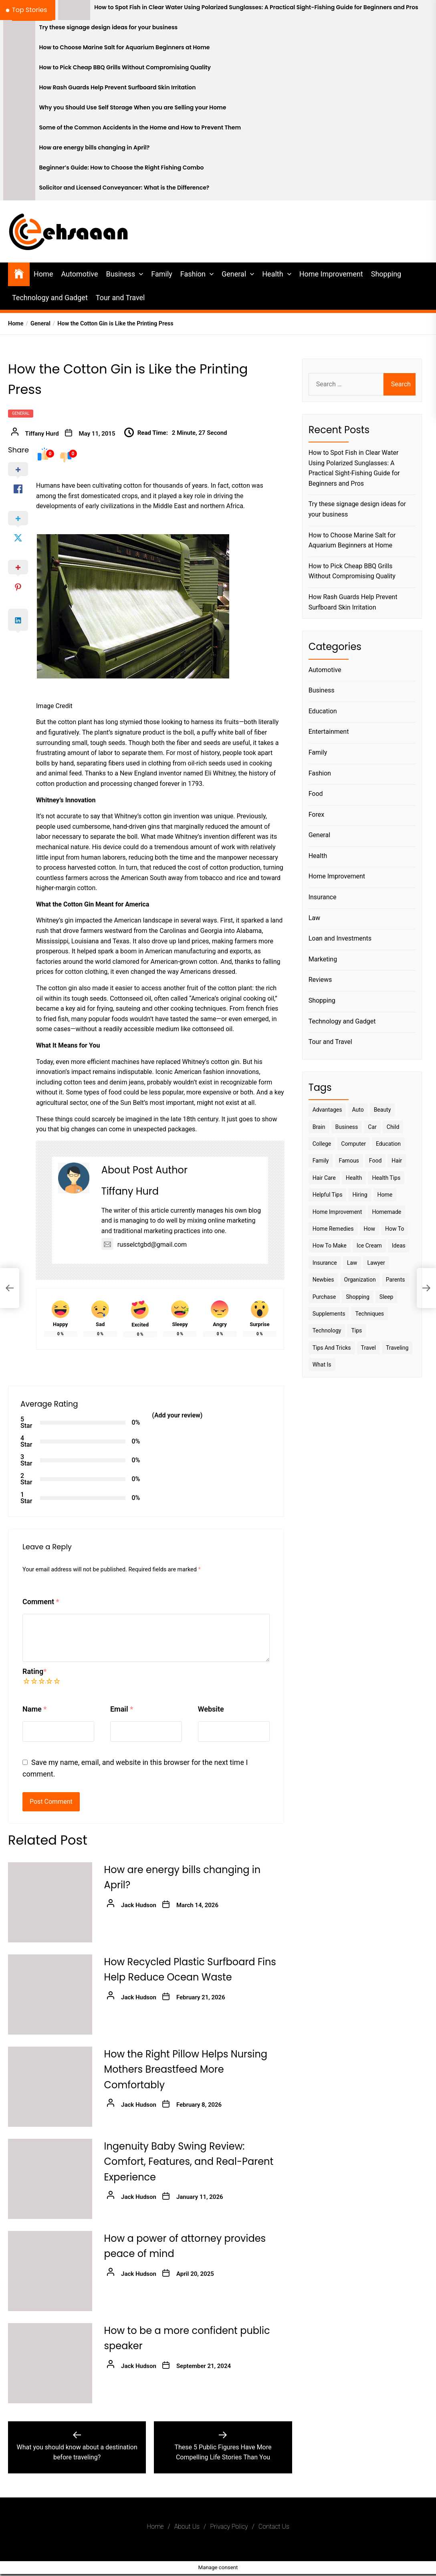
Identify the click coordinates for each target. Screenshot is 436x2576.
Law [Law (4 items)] (352, 1263)
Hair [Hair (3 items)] (397, 1160)
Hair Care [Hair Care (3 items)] (324, 1178)
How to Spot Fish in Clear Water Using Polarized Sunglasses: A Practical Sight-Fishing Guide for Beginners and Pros (256, 7)
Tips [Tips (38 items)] (356, 1330)
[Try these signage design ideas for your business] (19, 30)
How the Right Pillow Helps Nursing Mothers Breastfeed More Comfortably (185, 2069)
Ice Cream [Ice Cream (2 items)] (369, 1245)
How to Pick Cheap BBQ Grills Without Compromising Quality (125, 67)
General (234, 274)
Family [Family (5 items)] (321, 1160)
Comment (40, 1601)
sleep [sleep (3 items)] (386, 1297)
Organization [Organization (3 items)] (360, 1279)
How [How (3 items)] (369, 1228)
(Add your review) (177, 1415)
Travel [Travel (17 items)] (368, 1348)
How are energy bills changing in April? (94, 147)
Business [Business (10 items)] (346, 1127)
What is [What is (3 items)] (322, 1364)
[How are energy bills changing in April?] (19, 150)
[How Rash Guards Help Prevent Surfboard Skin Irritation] (19, 90)
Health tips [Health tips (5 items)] (386, 1178)
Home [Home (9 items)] (385, 1194)
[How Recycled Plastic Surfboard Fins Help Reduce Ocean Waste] (50, 1994)
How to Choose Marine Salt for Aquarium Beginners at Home (124, 47)
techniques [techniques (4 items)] (369, 1313)
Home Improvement (331, 274)
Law (314, 918)
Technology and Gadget (50, 297)
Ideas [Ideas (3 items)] (399, 1245)
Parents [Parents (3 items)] (395, 1279)
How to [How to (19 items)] (394, 1228)
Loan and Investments (340, 938)
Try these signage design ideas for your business (108, 27)
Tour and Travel (120, 297)
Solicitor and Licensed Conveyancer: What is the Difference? (124, 187)
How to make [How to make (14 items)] (330, 1245)
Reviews (320, 979)
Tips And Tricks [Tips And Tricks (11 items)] (332, 1348)
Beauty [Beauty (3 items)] (382, 1109)
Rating (34, 1671)
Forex (317, 814)
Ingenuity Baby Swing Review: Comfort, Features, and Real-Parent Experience (189, 2162)
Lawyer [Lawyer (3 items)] (376, 1263)
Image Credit (54, 706)
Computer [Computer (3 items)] (353, 1144)
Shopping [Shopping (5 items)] (357, 1297)
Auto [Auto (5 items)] (357, 1109)
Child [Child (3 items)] (393, 1127)
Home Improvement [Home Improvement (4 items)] (337, 1212)
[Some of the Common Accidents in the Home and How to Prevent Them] (19, 130)
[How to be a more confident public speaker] (50, 2363)
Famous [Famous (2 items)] (349, 1160)
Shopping (386, 274)
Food (316, 793)
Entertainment (329, 731)
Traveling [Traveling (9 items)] (397, 1348)
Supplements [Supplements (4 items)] (329, 1313)
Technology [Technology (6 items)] (327, 1330)
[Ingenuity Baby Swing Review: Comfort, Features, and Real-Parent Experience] (50, 2179)
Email (121, 1709)
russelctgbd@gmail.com (144, 1244)
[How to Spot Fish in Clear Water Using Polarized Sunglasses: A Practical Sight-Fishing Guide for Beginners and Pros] (74, 10)
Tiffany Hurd (42, 433)
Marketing (323, 959)
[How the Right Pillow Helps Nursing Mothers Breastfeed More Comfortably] (50, 2087)
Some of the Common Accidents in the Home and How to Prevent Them (140, 127)
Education (323, 711)
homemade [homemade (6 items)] (386, 1212)
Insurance (323, 897)
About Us (187, 2526)
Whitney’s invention (202, 836)
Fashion (193, 274)
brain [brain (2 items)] (319, 1127)
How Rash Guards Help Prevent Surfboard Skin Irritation (117, 87)
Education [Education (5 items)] (388, 1144)
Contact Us (273, 2526)
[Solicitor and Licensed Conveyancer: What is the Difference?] (19, 190)
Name (34, 1709)
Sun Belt (132, 1102)
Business (120, 274)
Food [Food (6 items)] (375, 1160)
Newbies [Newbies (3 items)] (323, 1279)
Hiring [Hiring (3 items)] (359, 1194)
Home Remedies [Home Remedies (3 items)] (333, 1228)
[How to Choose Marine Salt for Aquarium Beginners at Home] (19, 50)
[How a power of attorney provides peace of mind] (50, 2271)
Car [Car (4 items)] (372, 1127)
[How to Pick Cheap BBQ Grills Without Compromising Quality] (19, 70)
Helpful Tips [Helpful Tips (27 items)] (328, 1194)
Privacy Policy (229, 2526)
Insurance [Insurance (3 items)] (325, 1263)
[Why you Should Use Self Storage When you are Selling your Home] (19, 110)
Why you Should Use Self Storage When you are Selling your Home (132, 107)
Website (211, 1709)
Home (43, 274)
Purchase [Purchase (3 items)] (324, 1297)
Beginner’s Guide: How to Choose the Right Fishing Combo (121, 167)
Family (161, 274)
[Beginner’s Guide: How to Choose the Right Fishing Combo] (19, 170)
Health (272, 274)
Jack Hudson (138, 1905)
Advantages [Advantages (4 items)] (327, 1109)
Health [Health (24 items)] (354, 1178)
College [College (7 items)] (322, 1144)
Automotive (79, 274)
